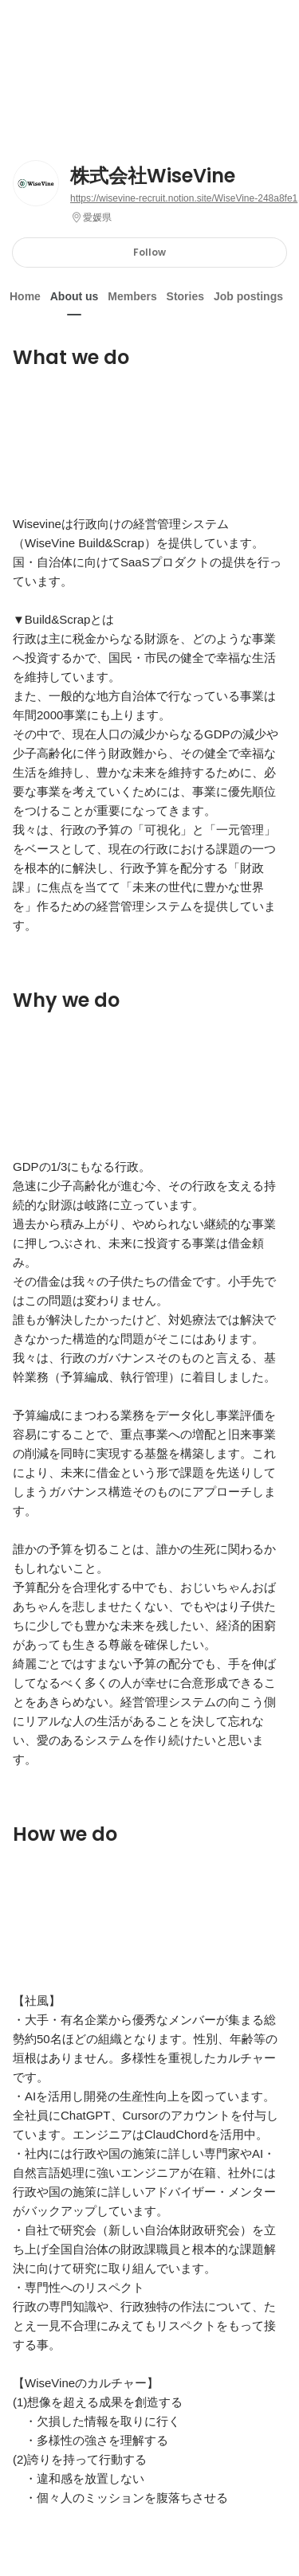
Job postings (248, 296)
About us (74, 296)
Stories (185, 296)
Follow (149, 252)
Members (132, 296)
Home (25, 296)
